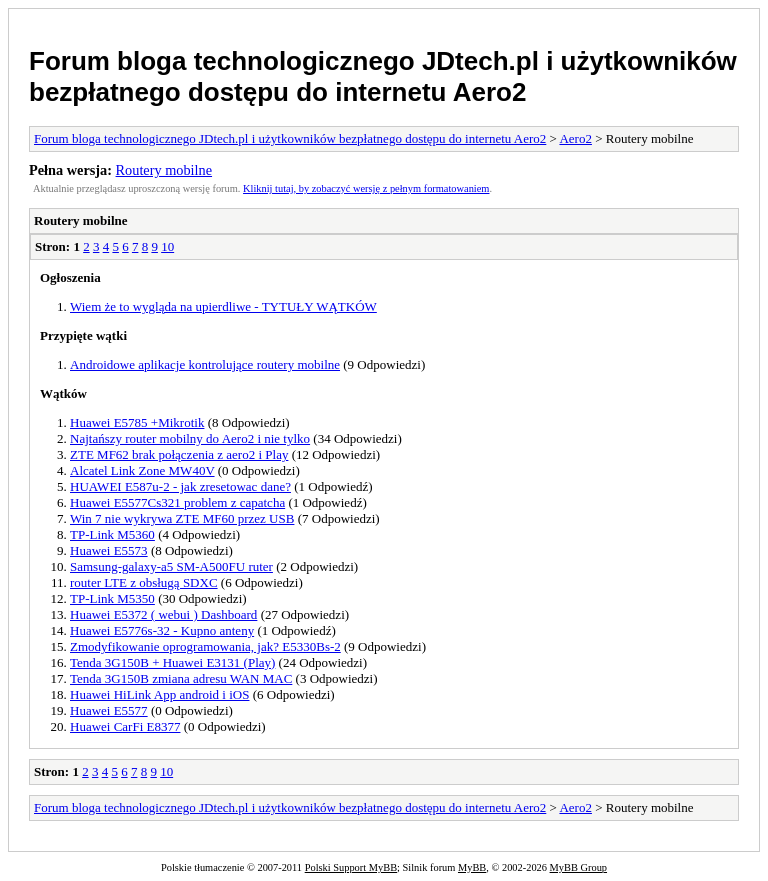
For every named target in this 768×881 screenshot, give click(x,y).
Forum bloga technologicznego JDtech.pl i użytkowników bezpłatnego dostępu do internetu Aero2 (383, 76)
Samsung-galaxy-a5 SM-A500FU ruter (171, 566)
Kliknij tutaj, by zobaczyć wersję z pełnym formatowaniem (366, 188)
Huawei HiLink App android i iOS (159, 694)
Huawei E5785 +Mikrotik (137, 422)
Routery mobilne (164, 170)
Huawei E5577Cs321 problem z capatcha (177, 502)
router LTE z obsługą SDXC (144, 582)
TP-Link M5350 (112, 598)
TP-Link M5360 (112, 534)
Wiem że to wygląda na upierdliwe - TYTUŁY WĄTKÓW (223, 306)
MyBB (472, 867)
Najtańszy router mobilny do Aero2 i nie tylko (190, 438)
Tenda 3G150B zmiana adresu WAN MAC (181, 678)
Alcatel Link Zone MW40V (142, 470)
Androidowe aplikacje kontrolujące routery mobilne (205, 364)
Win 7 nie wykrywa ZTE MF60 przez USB (182, 518)
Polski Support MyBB (351, 867)
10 (167, 246)
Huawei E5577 (109, 710)
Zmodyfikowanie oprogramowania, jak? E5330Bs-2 (205, 646)
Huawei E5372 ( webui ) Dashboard (163, 614)
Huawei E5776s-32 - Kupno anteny (162, 630)
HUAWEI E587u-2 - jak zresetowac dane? (180, 486)
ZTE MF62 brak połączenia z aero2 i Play (179, 454)
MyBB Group (578, 867)
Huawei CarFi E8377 (125, 726)
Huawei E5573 (109, 550)
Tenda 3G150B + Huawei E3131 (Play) (172, 662)
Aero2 (575, 138)
